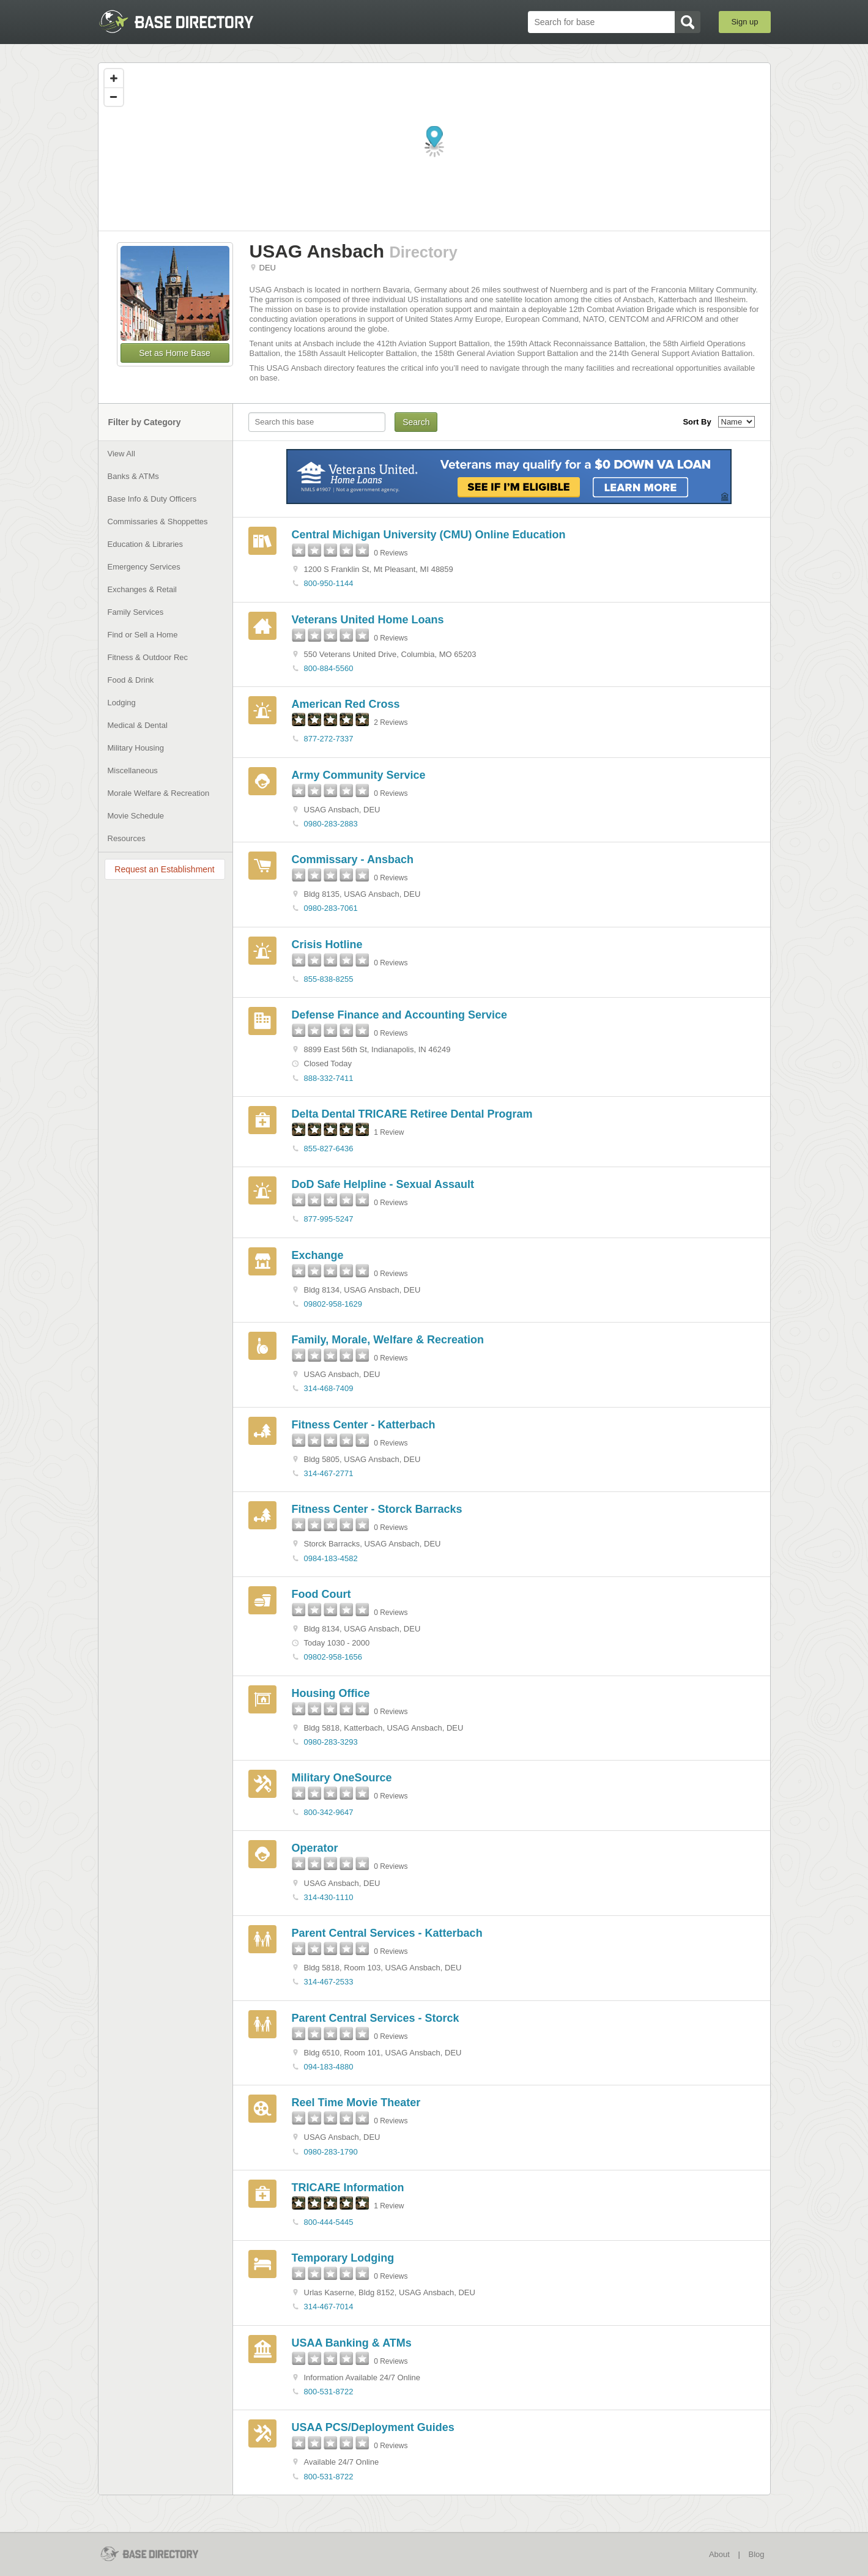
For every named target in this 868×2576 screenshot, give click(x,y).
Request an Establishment (164, 869)
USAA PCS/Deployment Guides (373, 2427)
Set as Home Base (174, 353)
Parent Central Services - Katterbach (387, 1933)
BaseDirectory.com (187, 21)
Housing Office (331, 1693)
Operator (315, 1848)
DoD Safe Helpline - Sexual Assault (383, 1184)
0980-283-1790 (331, 2151)
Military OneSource (342, 1778)
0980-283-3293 (331, 1741)
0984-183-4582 (331, 1558)
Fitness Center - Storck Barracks (377, 1509)
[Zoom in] (114, 78)
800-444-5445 (329, 2222)
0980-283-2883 (331, 823)
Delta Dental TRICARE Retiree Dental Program (412, 1114)
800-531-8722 (329, 2391)
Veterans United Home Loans (368, 620)
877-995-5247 (329, 1218)
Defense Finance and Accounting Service (399, 1015)
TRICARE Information (348, 2187)
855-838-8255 (329, 979)
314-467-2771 (329, 1473)
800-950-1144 (329, 583)
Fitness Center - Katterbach (364, 1425)
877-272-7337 (329, 738)
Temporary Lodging (343, 2258)
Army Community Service (359, 775)
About (719, 2554)
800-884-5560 (329, 668)
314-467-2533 (329, 1981)
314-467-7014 (329, 2306)
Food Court (321, 1594)
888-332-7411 (329, 1078)
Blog (756, 2554)
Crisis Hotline (327, 944)
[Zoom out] (114, 96)
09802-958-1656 (333, 1656)
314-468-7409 (329, 1388)
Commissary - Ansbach (353, 859)
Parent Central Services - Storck (375, 2018)
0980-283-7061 (331, 908)
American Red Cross (346, 704)
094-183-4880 (329, 2066)
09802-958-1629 (333, 1303)
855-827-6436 (329, 1148)
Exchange (318, 1255)
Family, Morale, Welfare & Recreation (388, 1340)
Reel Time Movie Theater (356, 2102)
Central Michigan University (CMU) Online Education (429, 535)
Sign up (744, 21)
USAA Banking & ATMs (352, 2343)
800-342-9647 (329, 1812)
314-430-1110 (329, 1897)
